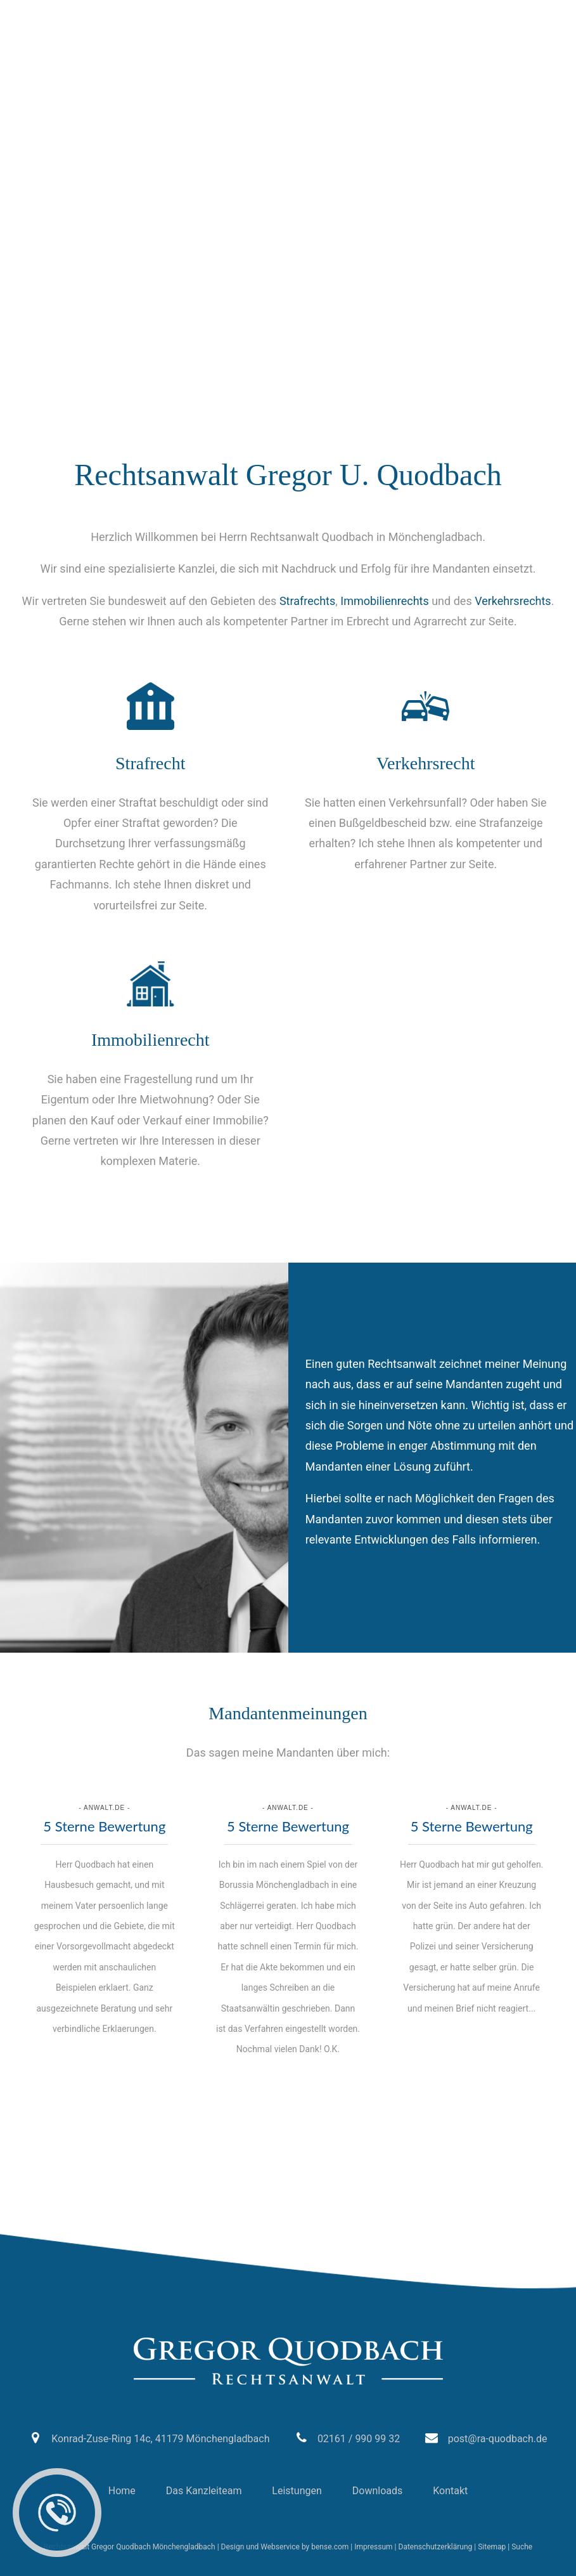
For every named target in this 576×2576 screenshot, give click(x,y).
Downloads (377, 2491)
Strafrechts (307, 601)
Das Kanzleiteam (204, 2491)
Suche (521, 2546)
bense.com (330, 2546)
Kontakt (450, 2491)
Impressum (373, 2546)
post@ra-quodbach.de (222, 13)
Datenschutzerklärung (436, 2546)
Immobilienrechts (384, 601)
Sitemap (492, 2546)
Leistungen (296, 2491)
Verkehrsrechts (513, 601)
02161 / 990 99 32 (78, 13)
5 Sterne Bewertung (104, 1826)
